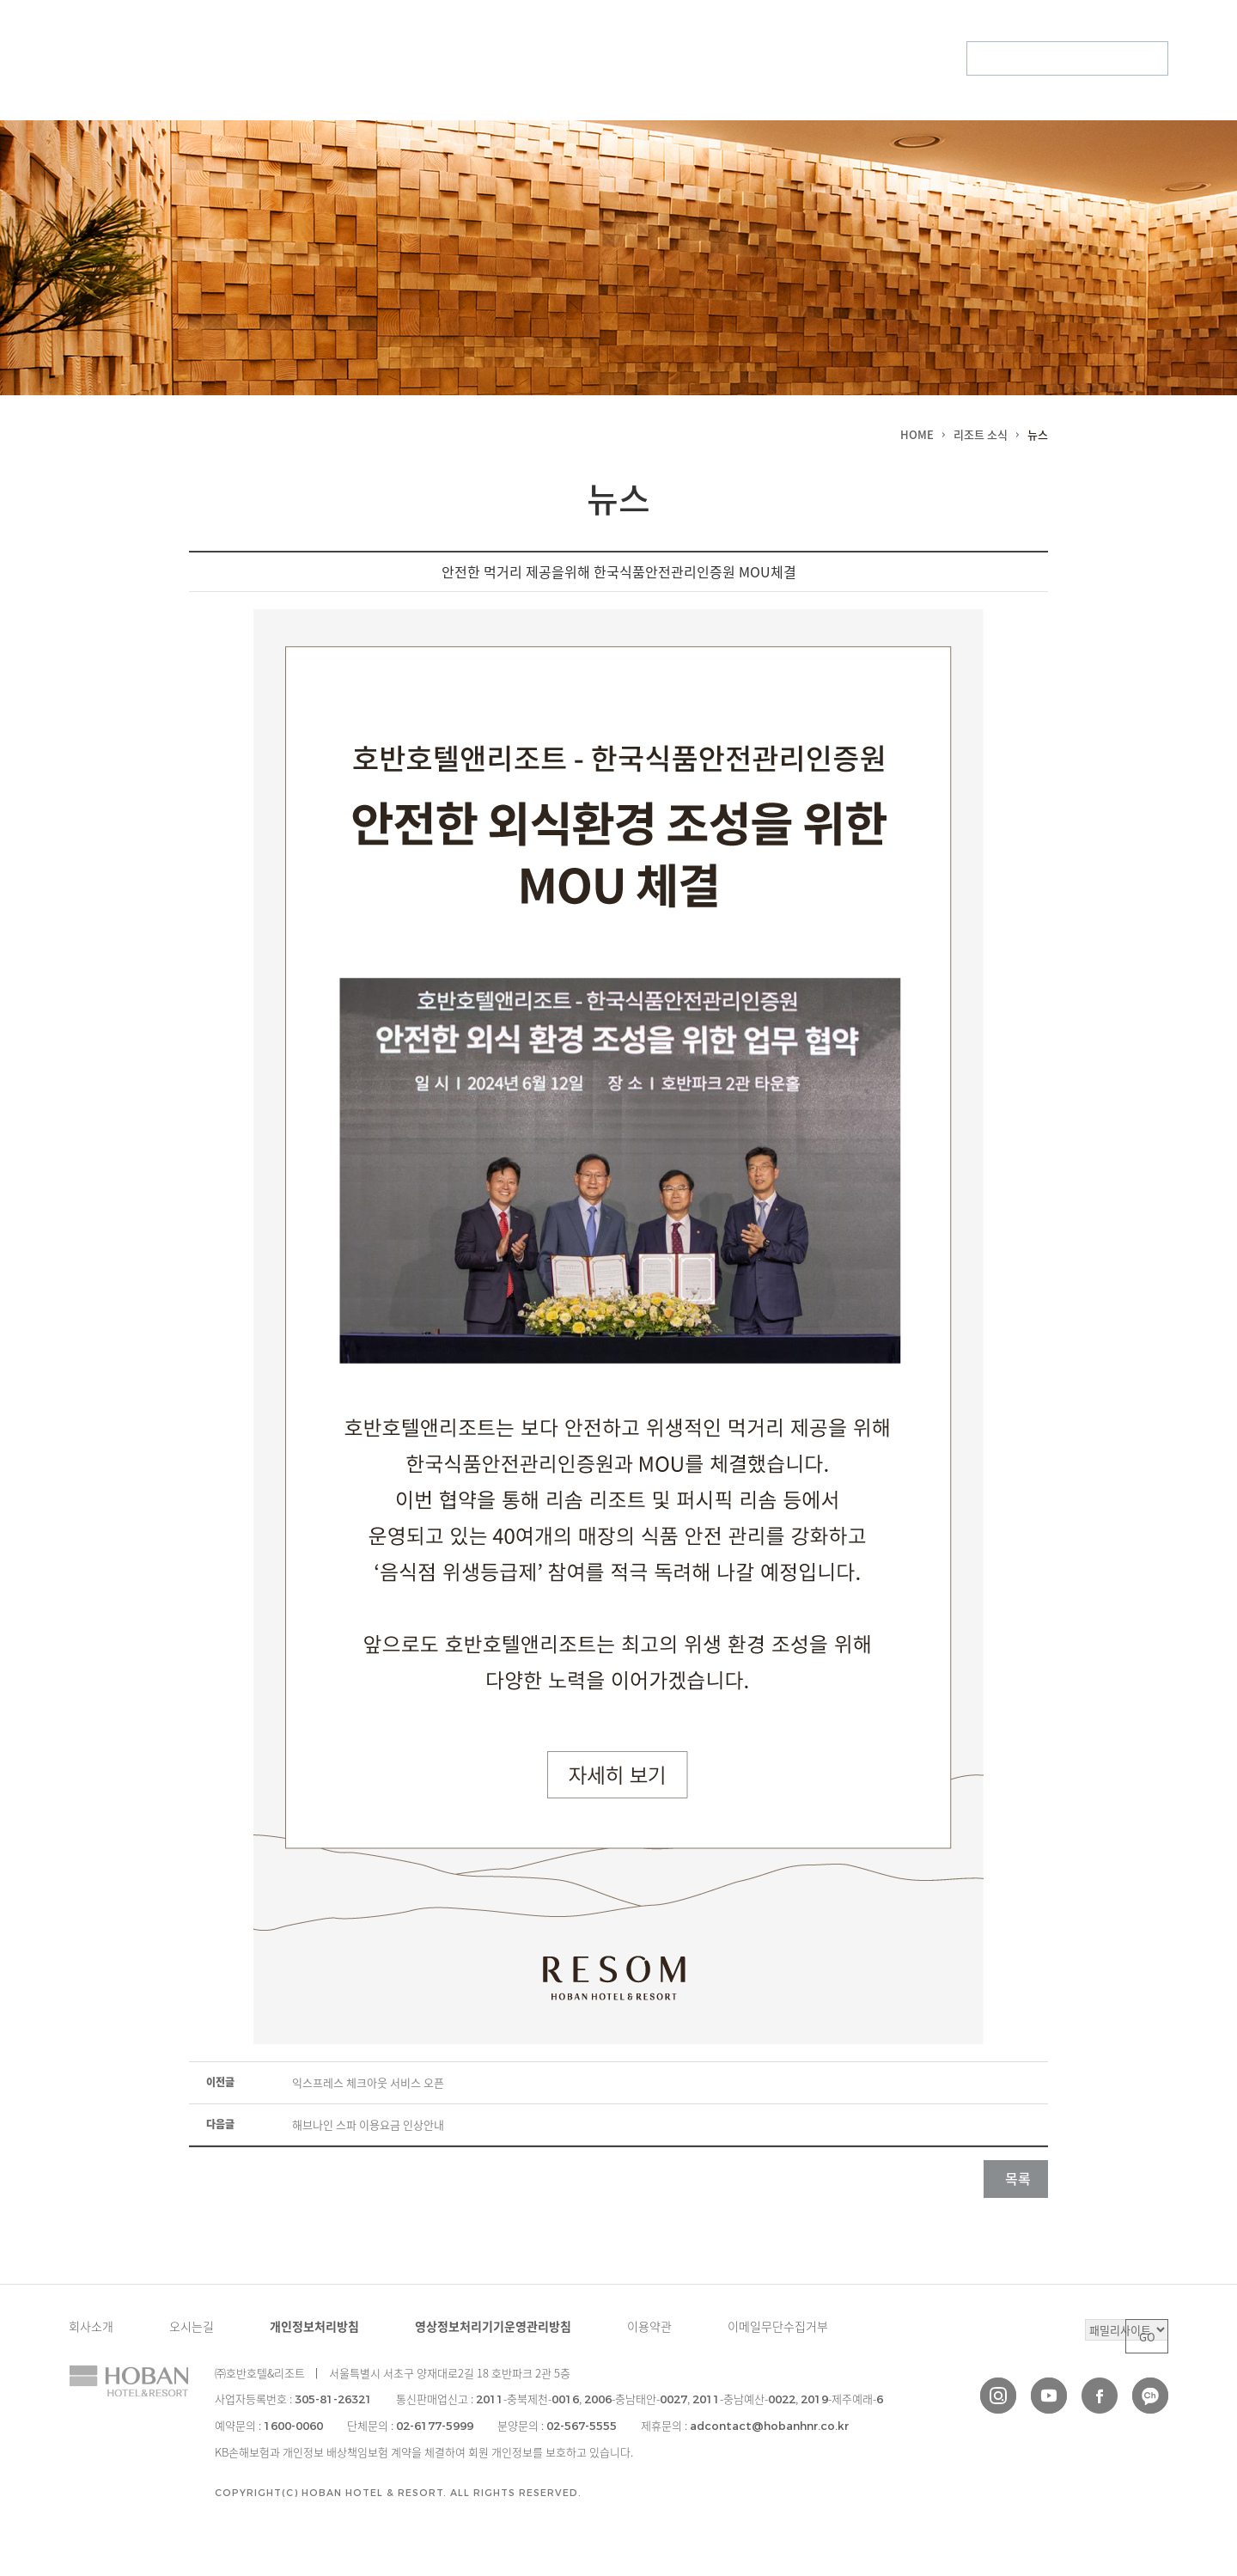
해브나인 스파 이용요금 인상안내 (368, 2124)
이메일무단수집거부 (778, 2326)
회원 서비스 (671, 58)
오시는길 (191, 2326)
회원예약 (997, 58)
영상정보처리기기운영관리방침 (493, 2326)
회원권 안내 (799, 58)
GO (1147, 2337)
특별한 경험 (543, 58)
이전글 (220, 2082)
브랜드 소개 (287, 58)
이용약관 (649, 2326)
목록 (1018, 2178)
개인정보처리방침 (314, 2326)
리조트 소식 (415, 58)
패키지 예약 (1057, 58)
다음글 (220, 2124)
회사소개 (91, 2326)
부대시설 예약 (1126, 58)
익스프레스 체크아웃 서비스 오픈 (368, 2082)
